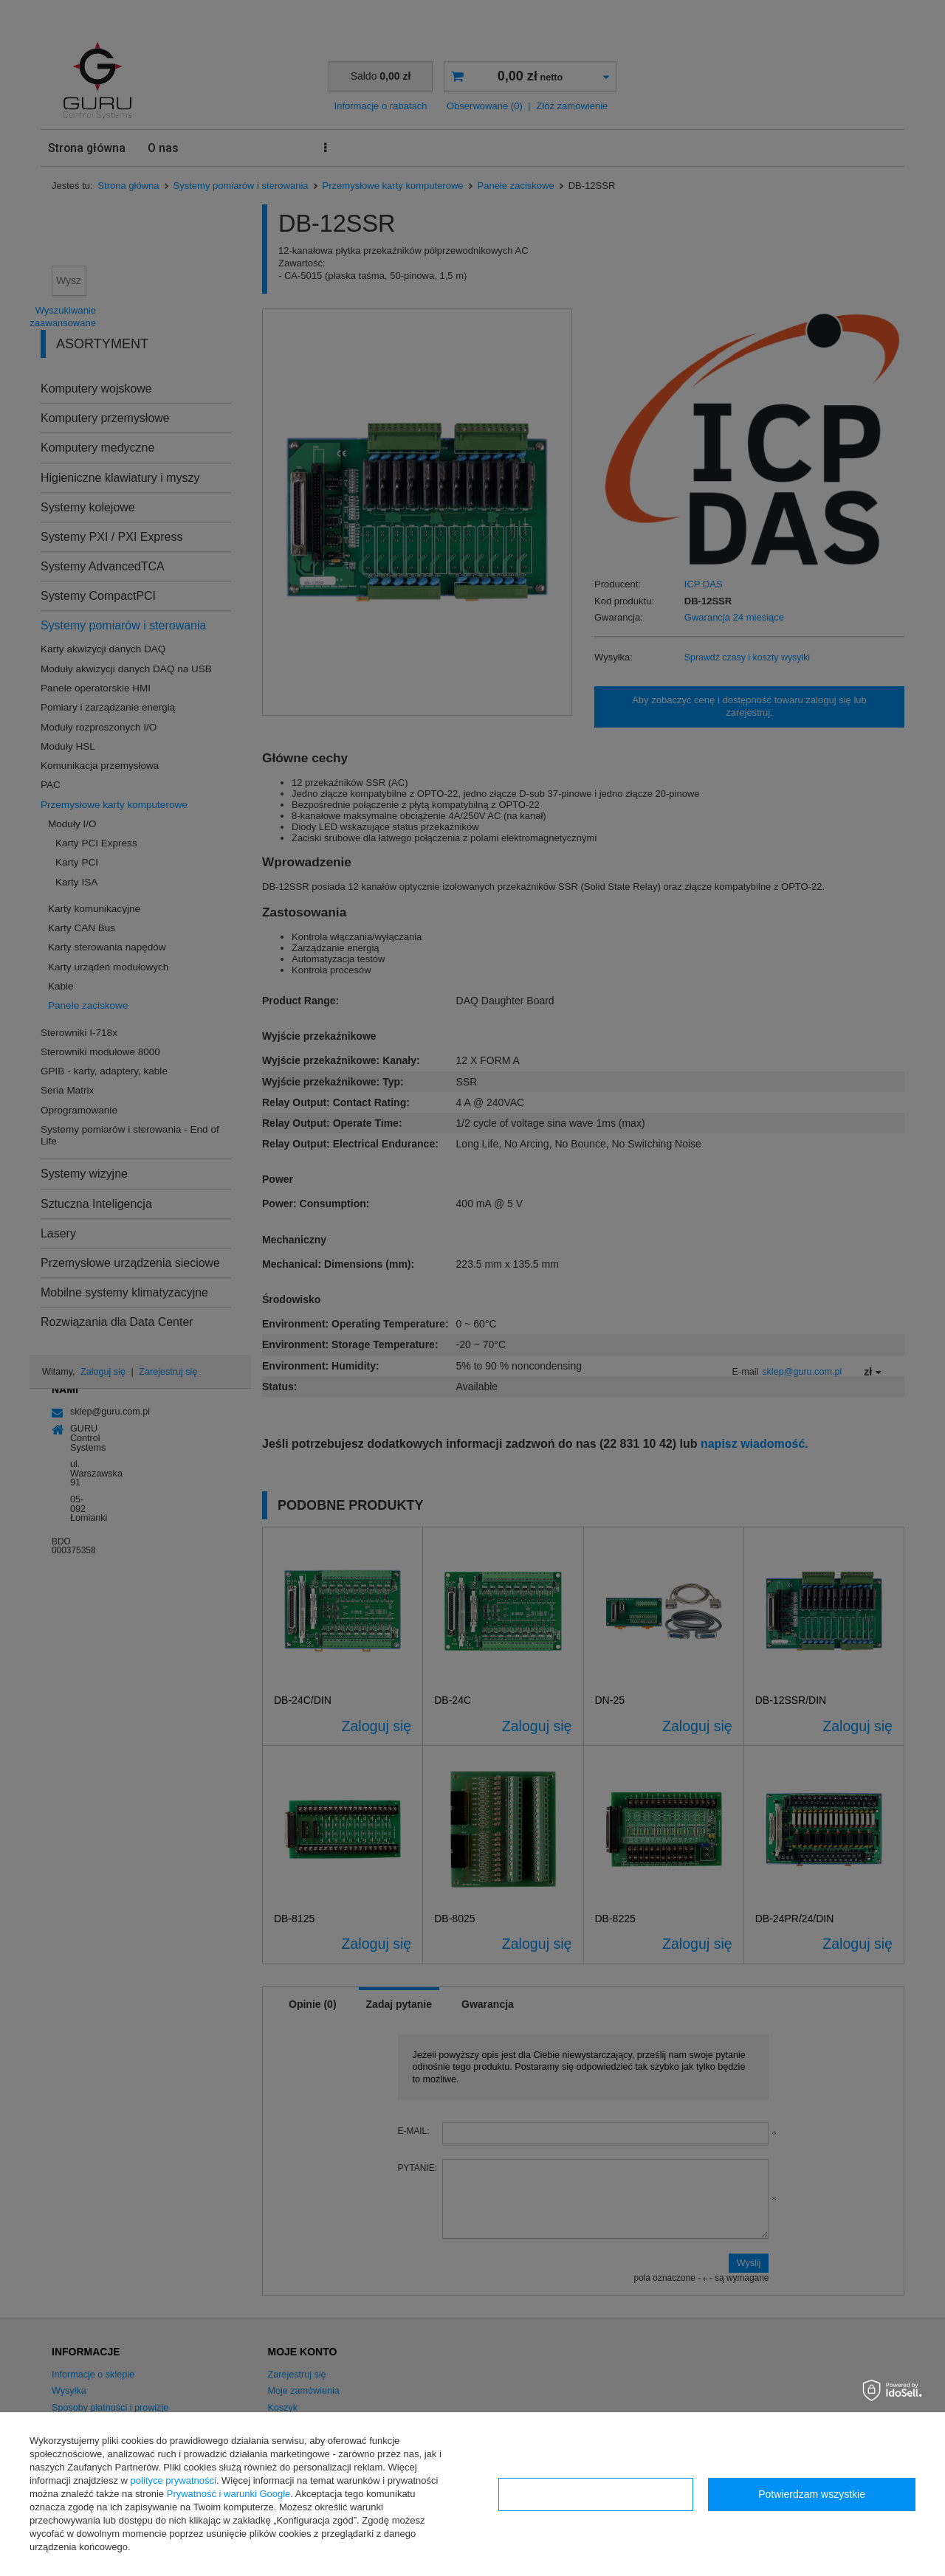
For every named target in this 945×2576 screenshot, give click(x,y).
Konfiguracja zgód (595, 2494)
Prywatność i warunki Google (229, 2493)
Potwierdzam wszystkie (811, 2494)
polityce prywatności (173, 2480)
